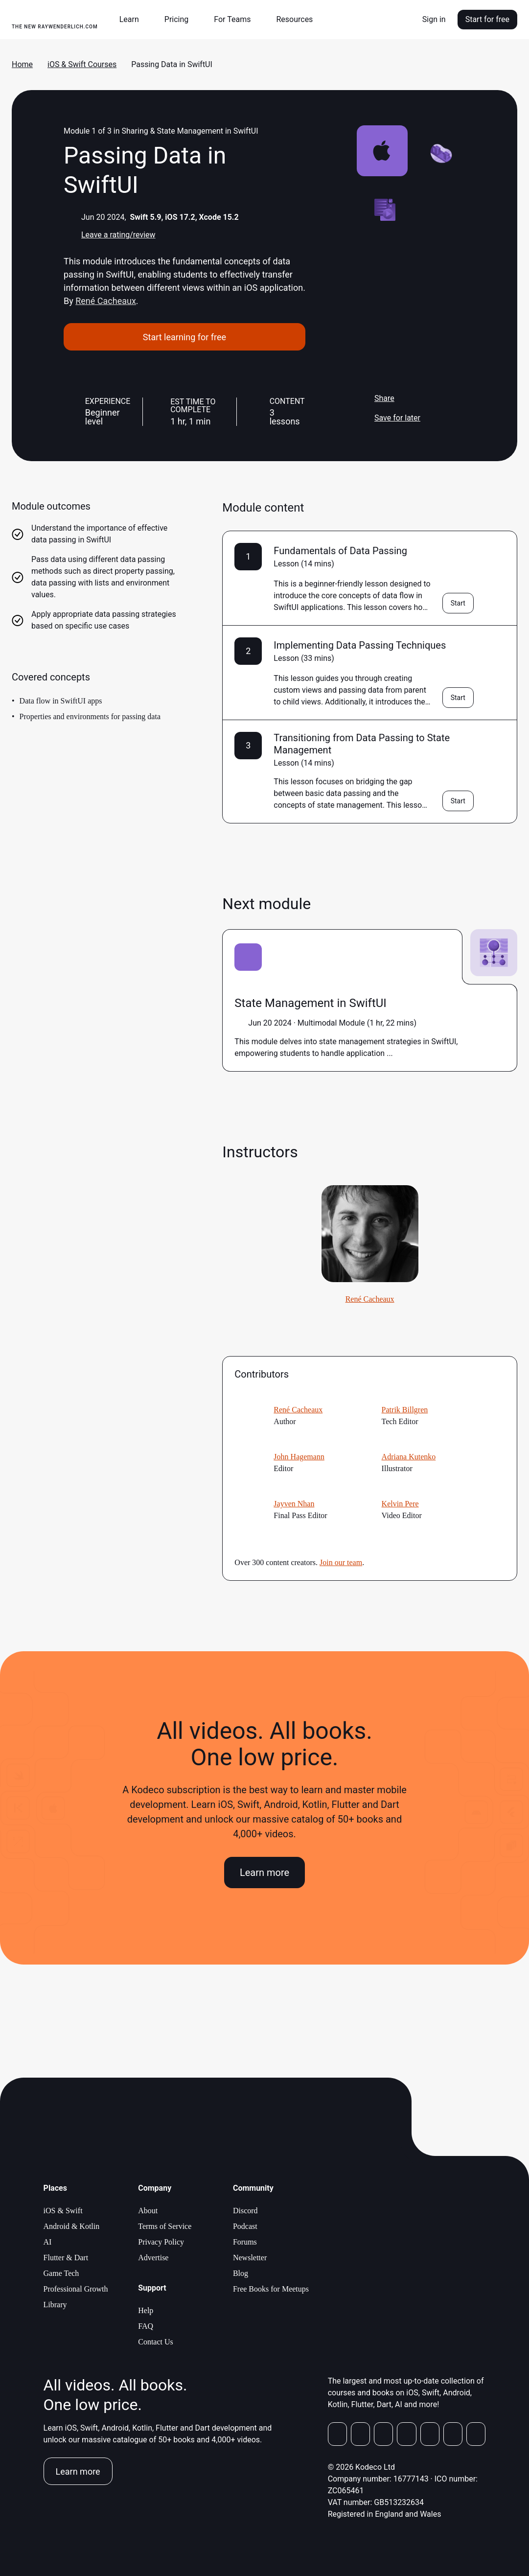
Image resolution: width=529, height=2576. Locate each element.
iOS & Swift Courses (81, 64)
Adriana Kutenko (409, 1456)
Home (22, 64)
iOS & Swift (63, 2210)
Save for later (388, 418)
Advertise (153, 2257)
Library (55, 2304)
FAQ (145, 2326)
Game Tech (61, 2273)
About (148, 2210)
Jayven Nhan (294, 1503)
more (402, 1053)
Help (145, 2310)
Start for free (487, 19)
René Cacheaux (105, 301)
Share (375, 398)
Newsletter (250, 2257)
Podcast (245, 2226)
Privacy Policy (161, 2242)
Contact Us (155, 2342)
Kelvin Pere (400, 1503)
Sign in (434, 19)
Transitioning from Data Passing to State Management (362, 744)
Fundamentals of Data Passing (340, 551)
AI (48, 2242)
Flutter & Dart (66, 2257)
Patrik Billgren (405, 1409)
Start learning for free (184, 337)
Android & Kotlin (72, 2226)
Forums (245, 2242)
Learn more (264, 1872)
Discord (245, 2210)
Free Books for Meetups (271, 2289)
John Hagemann (299, 1456)
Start (458, 603)
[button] (133, 19)
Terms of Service (164, 2226)
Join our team (341, 1562)
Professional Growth (76, 2289)
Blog (240, 2273)
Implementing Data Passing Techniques (360, 645)
